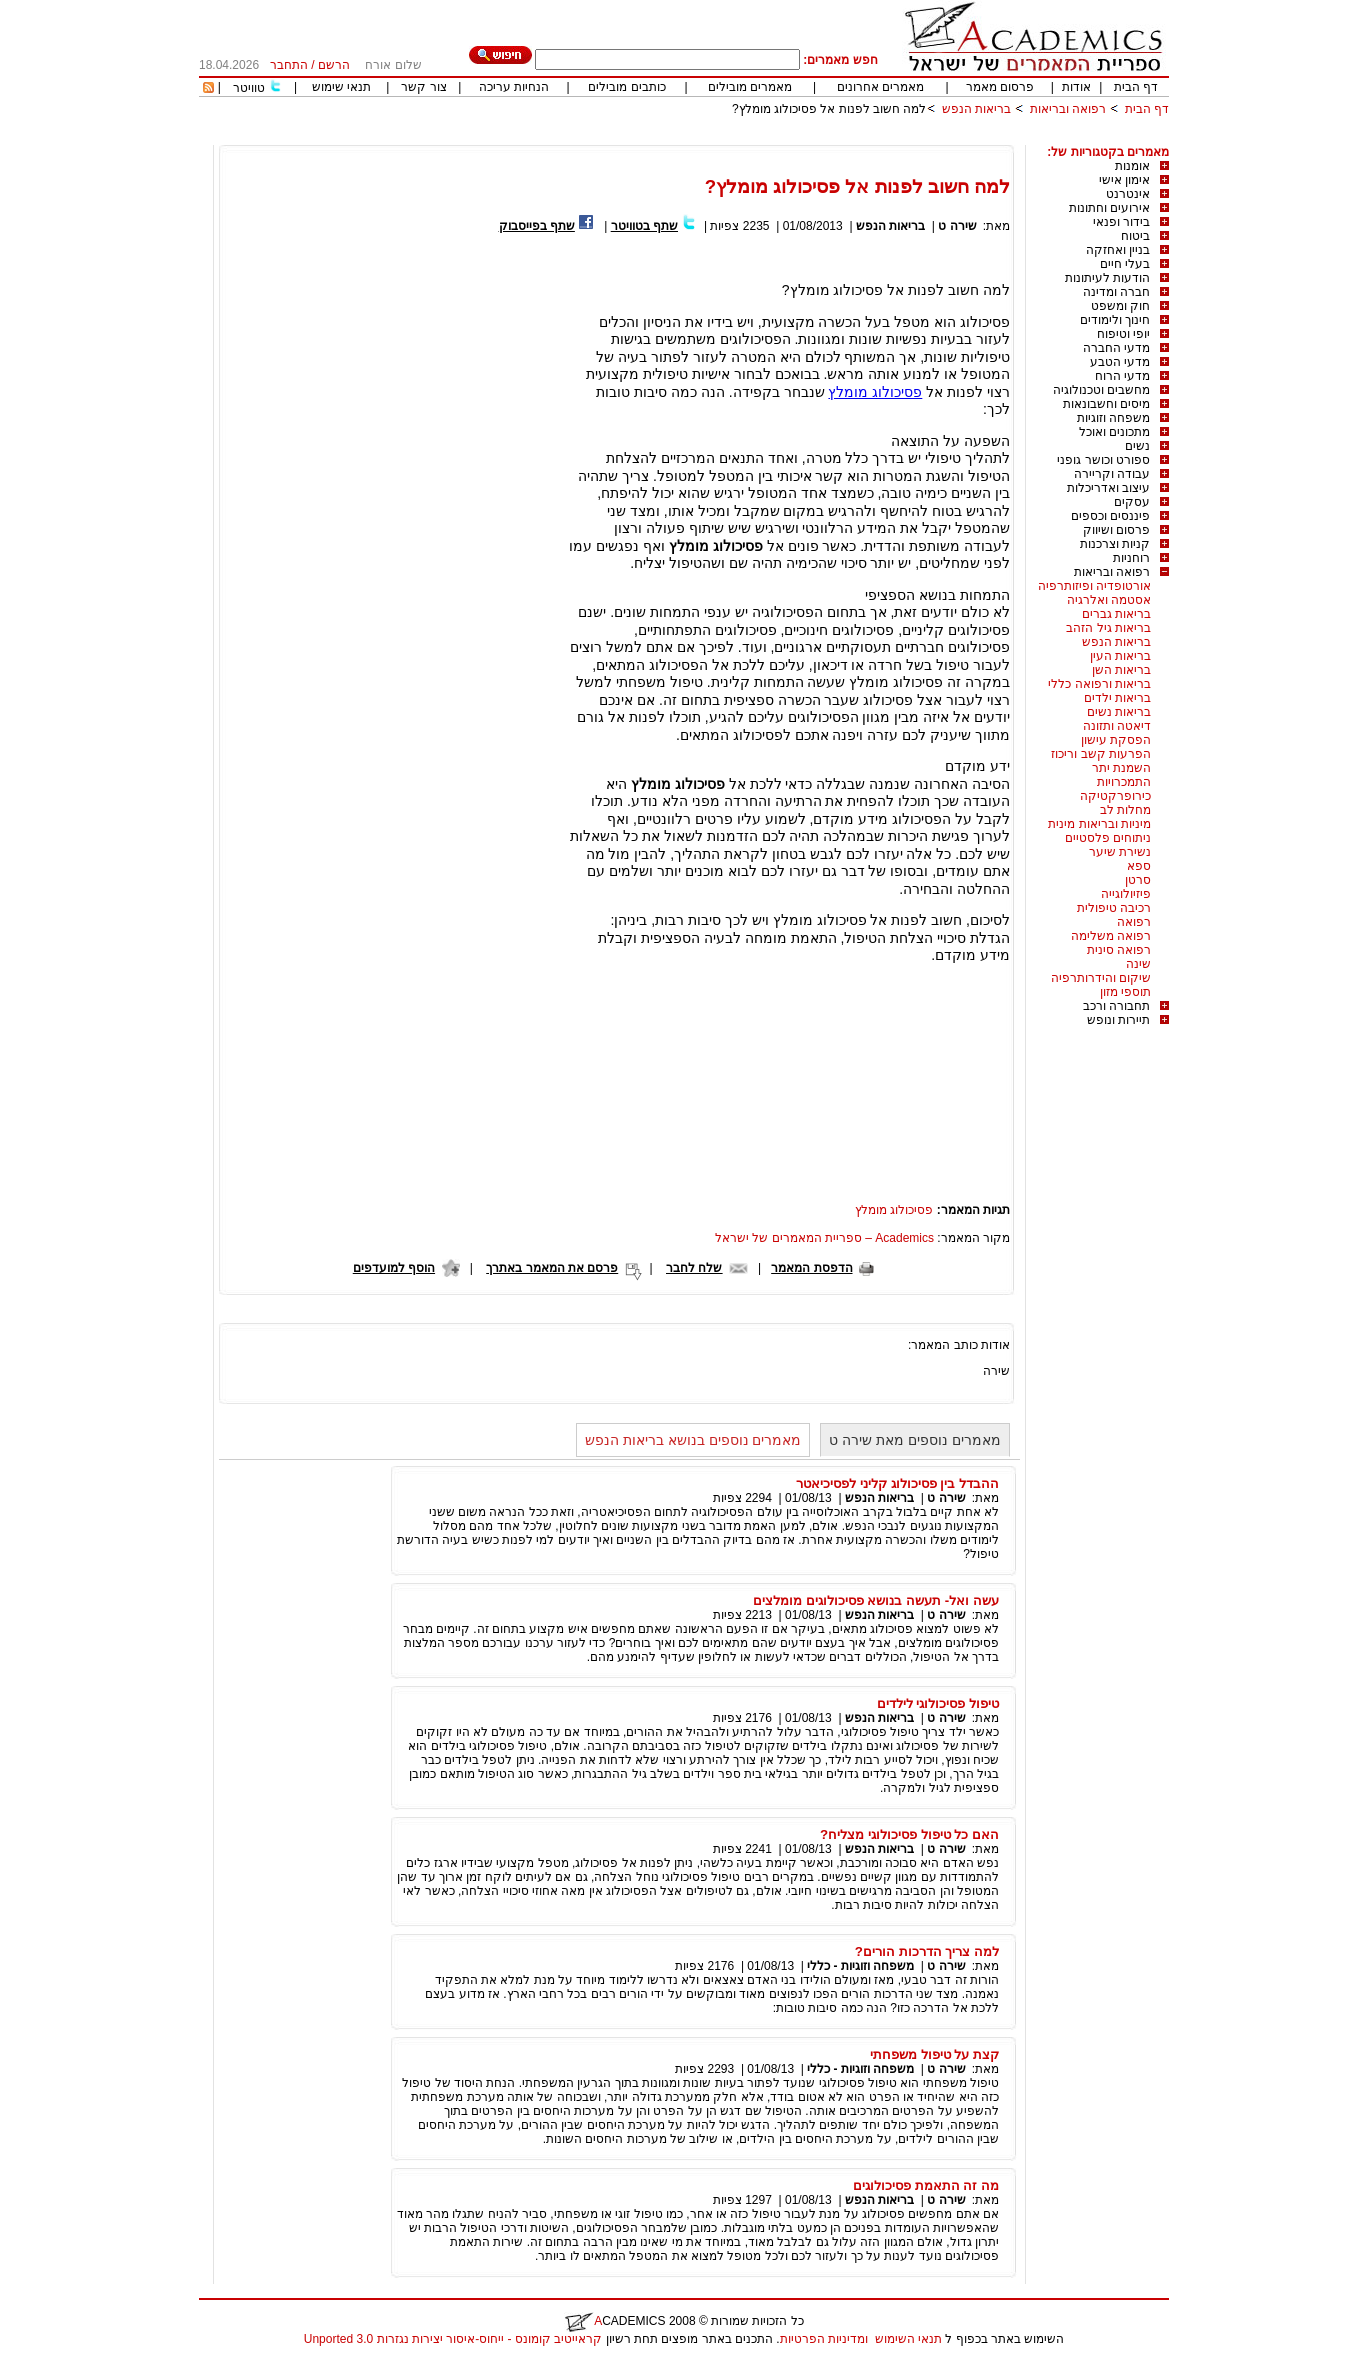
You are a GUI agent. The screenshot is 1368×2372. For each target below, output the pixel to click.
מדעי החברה (1116, 348)
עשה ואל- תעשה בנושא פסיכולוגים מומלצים (876, 1600)
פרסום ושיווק (1116, 530)
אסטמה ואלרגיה (1109, 600)
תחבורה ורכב (1116, 1006)
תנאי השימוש (908, 2339)
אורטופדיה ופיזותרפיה (1094, 586)
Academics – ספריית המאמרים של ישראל (824, 1238)
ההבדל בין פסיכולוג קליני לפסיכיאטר (897, 1483)
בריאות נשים (1119, 712)
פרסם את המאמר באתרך (552, 1268)
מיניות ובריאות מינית (1099, 824)
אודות (1076, 87)
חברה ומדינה (1116, 292)
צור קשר (423, 87)
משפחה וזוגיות (1113, 418)
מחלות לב (1125, 810)
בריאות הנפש (976, 109)
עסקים (1132, 502)
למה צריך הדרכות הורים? (927, 1951)
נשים (1137, 446)
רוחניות (1131, 558)
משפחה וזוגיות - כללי (860, 1966)
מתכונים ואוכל (1114, 432)
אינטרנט (1128, 194)
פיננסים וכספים (1110, 516)
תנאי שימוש (341, 87)
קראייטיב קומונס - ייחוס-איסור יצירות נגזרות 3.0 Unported (453, 2339)
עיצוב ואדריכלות (1108, 488)
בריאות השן (1121, 670)
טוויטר (249, 88)
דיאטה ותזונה (1117, 726)
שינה (1138, 964)
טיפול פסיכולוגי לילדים (938, 1703)
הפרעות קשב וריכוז (1101, 754)
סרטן (1138, 880)
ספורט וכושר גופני (1103, 460)
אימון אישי (1124, 180)
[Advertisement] (805, 137)
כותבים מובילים (626, 87)
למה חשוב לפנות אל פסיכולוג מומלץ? (829, 109)
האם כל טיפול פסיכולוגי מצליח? (909, 1834)
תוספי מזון (1125, 992)
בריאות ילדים (1117, 698)
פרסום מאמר (1000, 87)
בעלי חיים (1125, 264)
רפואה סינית (1119, 950)
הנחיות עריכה (514, 87)
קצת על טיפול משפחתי (934, 2054)
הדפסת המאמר (811, 1268)
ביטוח (1135, 236)
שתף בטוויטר (644, 226)
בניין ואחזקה (1118, 250)
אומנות (1132, 166)
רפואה (1134, 922)
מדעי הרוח (1122, 376)
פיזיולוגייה (1126, 894)
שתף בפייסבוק (537, 226)
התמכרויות (1124, 782)
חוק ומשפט (1120, 306)
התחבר (289, 65)
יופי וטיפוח (1123, 334)
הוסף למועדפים (394, 1268)
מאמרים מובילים (750, 87)
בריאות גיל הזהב (1108, 628)
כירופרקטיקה (1115, 796)
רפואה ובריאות (1068, 109)
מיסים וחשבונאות (1106, 404)
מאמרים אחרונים (880, 87)
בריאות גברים (1116, 614)
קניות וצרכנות (1115, 544)
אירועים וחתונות (1109, 208)
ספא (1139, 866)
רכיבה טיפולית (1114, 908)
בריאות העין (1120, 656)
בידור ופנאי (1121, 222)
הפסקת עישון (1116, 740)
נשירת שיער (1120, 852)
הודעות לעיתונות (1107, 278)
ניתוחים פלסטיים (1108, 838)
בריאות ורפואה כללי (1099, 684)
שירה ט (957, 226)
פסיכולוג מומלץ (875, 392)
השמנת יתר (1121, 768)
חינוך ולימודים (1115, 320)
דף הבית (1136, 87)
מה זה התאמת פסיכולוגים (926, 2185)
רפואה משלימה (1111, 936)
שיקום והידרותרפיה (1101, 978)
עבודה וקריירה (1112, 474)
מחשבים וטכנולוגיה (1101, 390)
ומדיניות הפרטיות (824, 2339)
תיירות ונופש (1118, 1020)
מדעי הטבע (1120, 362)
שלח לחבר (694, 1268)
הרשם (334, 65)
